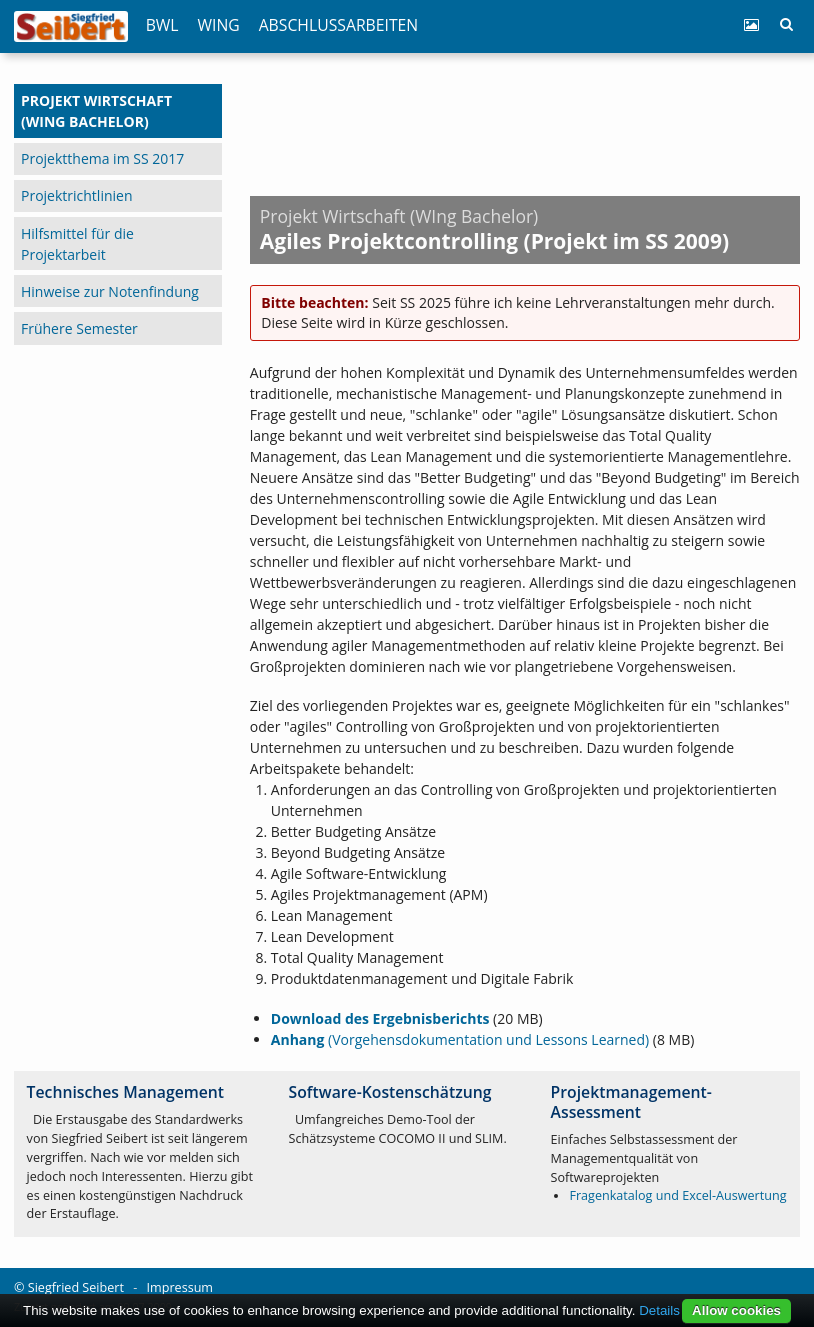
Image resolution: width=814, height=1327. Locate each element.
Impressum (180, 1287)
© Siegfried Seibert (69, 1287)
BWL (162, 25)
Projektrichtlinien (76, 195)
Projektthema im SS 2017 (102, 158)
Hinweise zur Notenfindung (110, 291)
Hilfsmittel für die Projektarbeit (77, 244)
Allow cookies (736, 1310)
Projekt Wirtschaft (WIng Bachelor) (96, 111)
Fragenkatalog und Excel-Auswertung (677, 1195)
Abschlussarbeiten (339, 25)
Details (659, 1310)
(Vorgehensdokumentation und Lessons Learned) (460, 1039)
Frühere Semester (79, 328)
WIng (219, 25)
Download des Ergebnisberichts (380, 1018)
